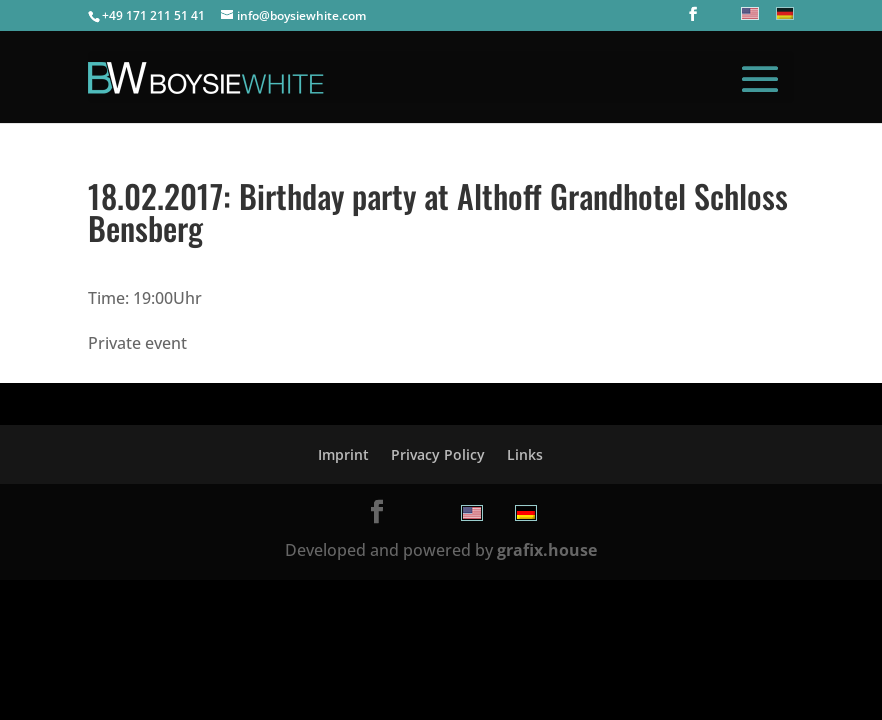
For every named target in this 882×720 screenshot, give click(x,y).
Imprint (343, 454)
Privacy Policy (438, 454)
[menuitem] (747, 13)
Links (525, 454)
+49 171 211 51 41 (153, 15)
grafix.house (547, 550)
